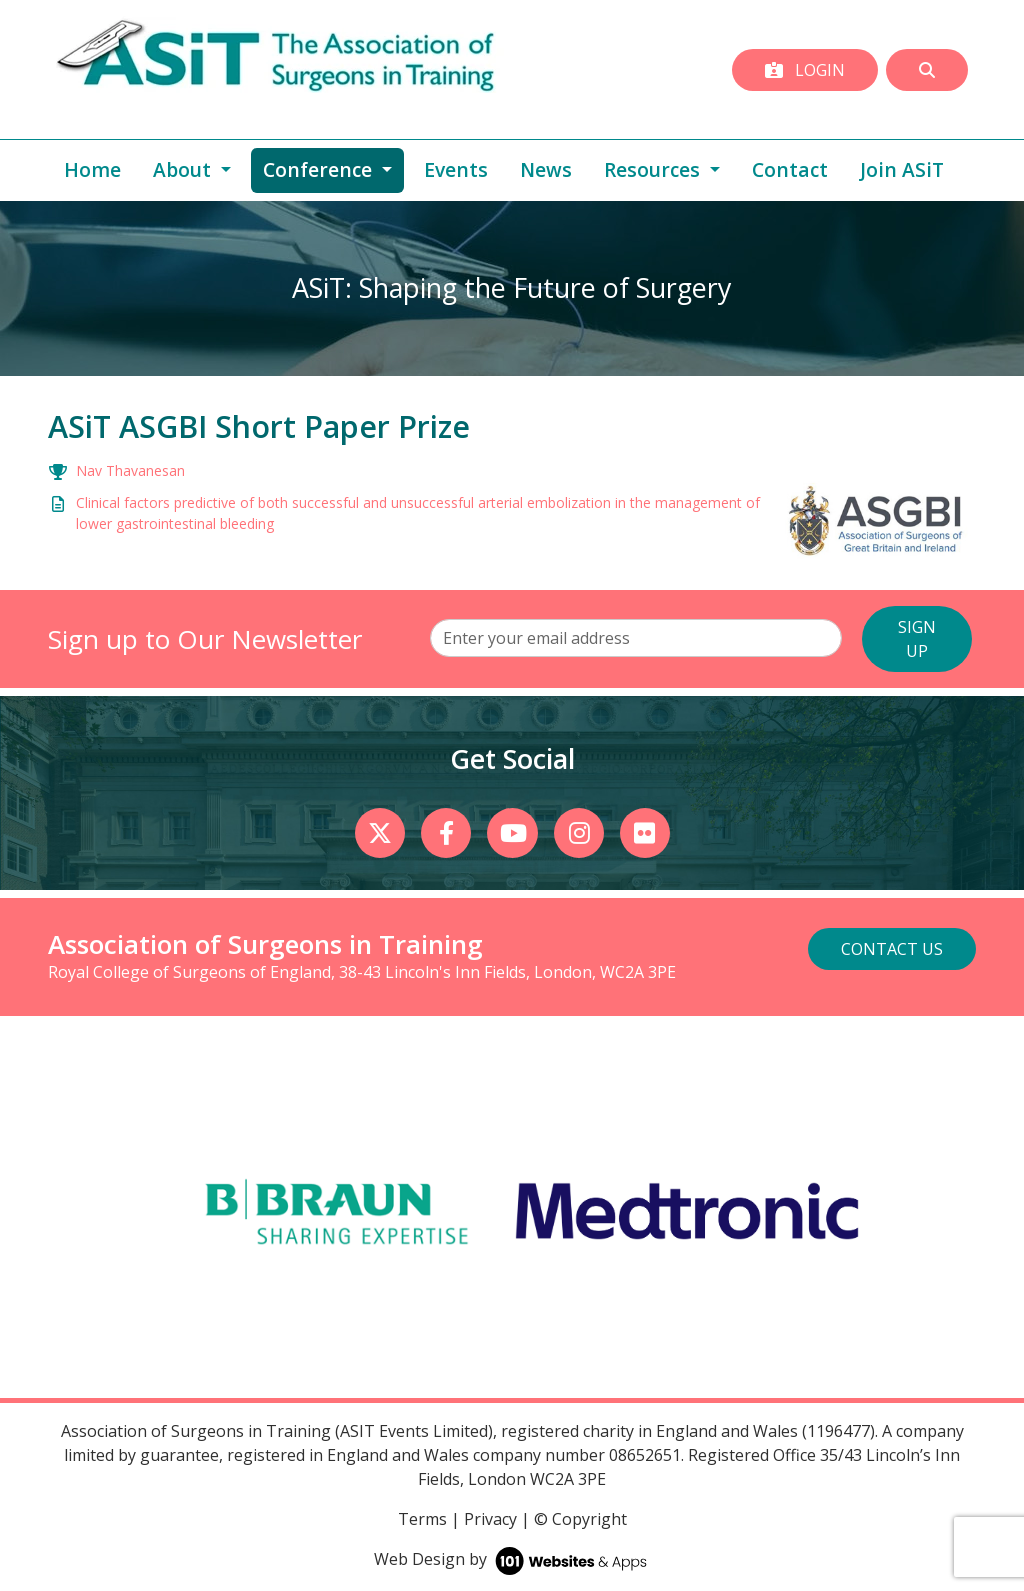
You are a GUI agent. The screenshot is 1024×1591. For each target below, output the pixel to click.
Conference (333, 169)
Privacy (490, 1519)
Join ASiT (902, 169)
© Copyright (580, 1519)
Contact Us (892, 949)
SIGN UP (917, 639)
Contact (790, 169)
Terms (422, 1519)
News (546, 169)
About (184, 169)
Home (92, 169)
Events (456, 169)
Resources (654, 169)
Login (805, 70)
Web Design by (512, 1559)
